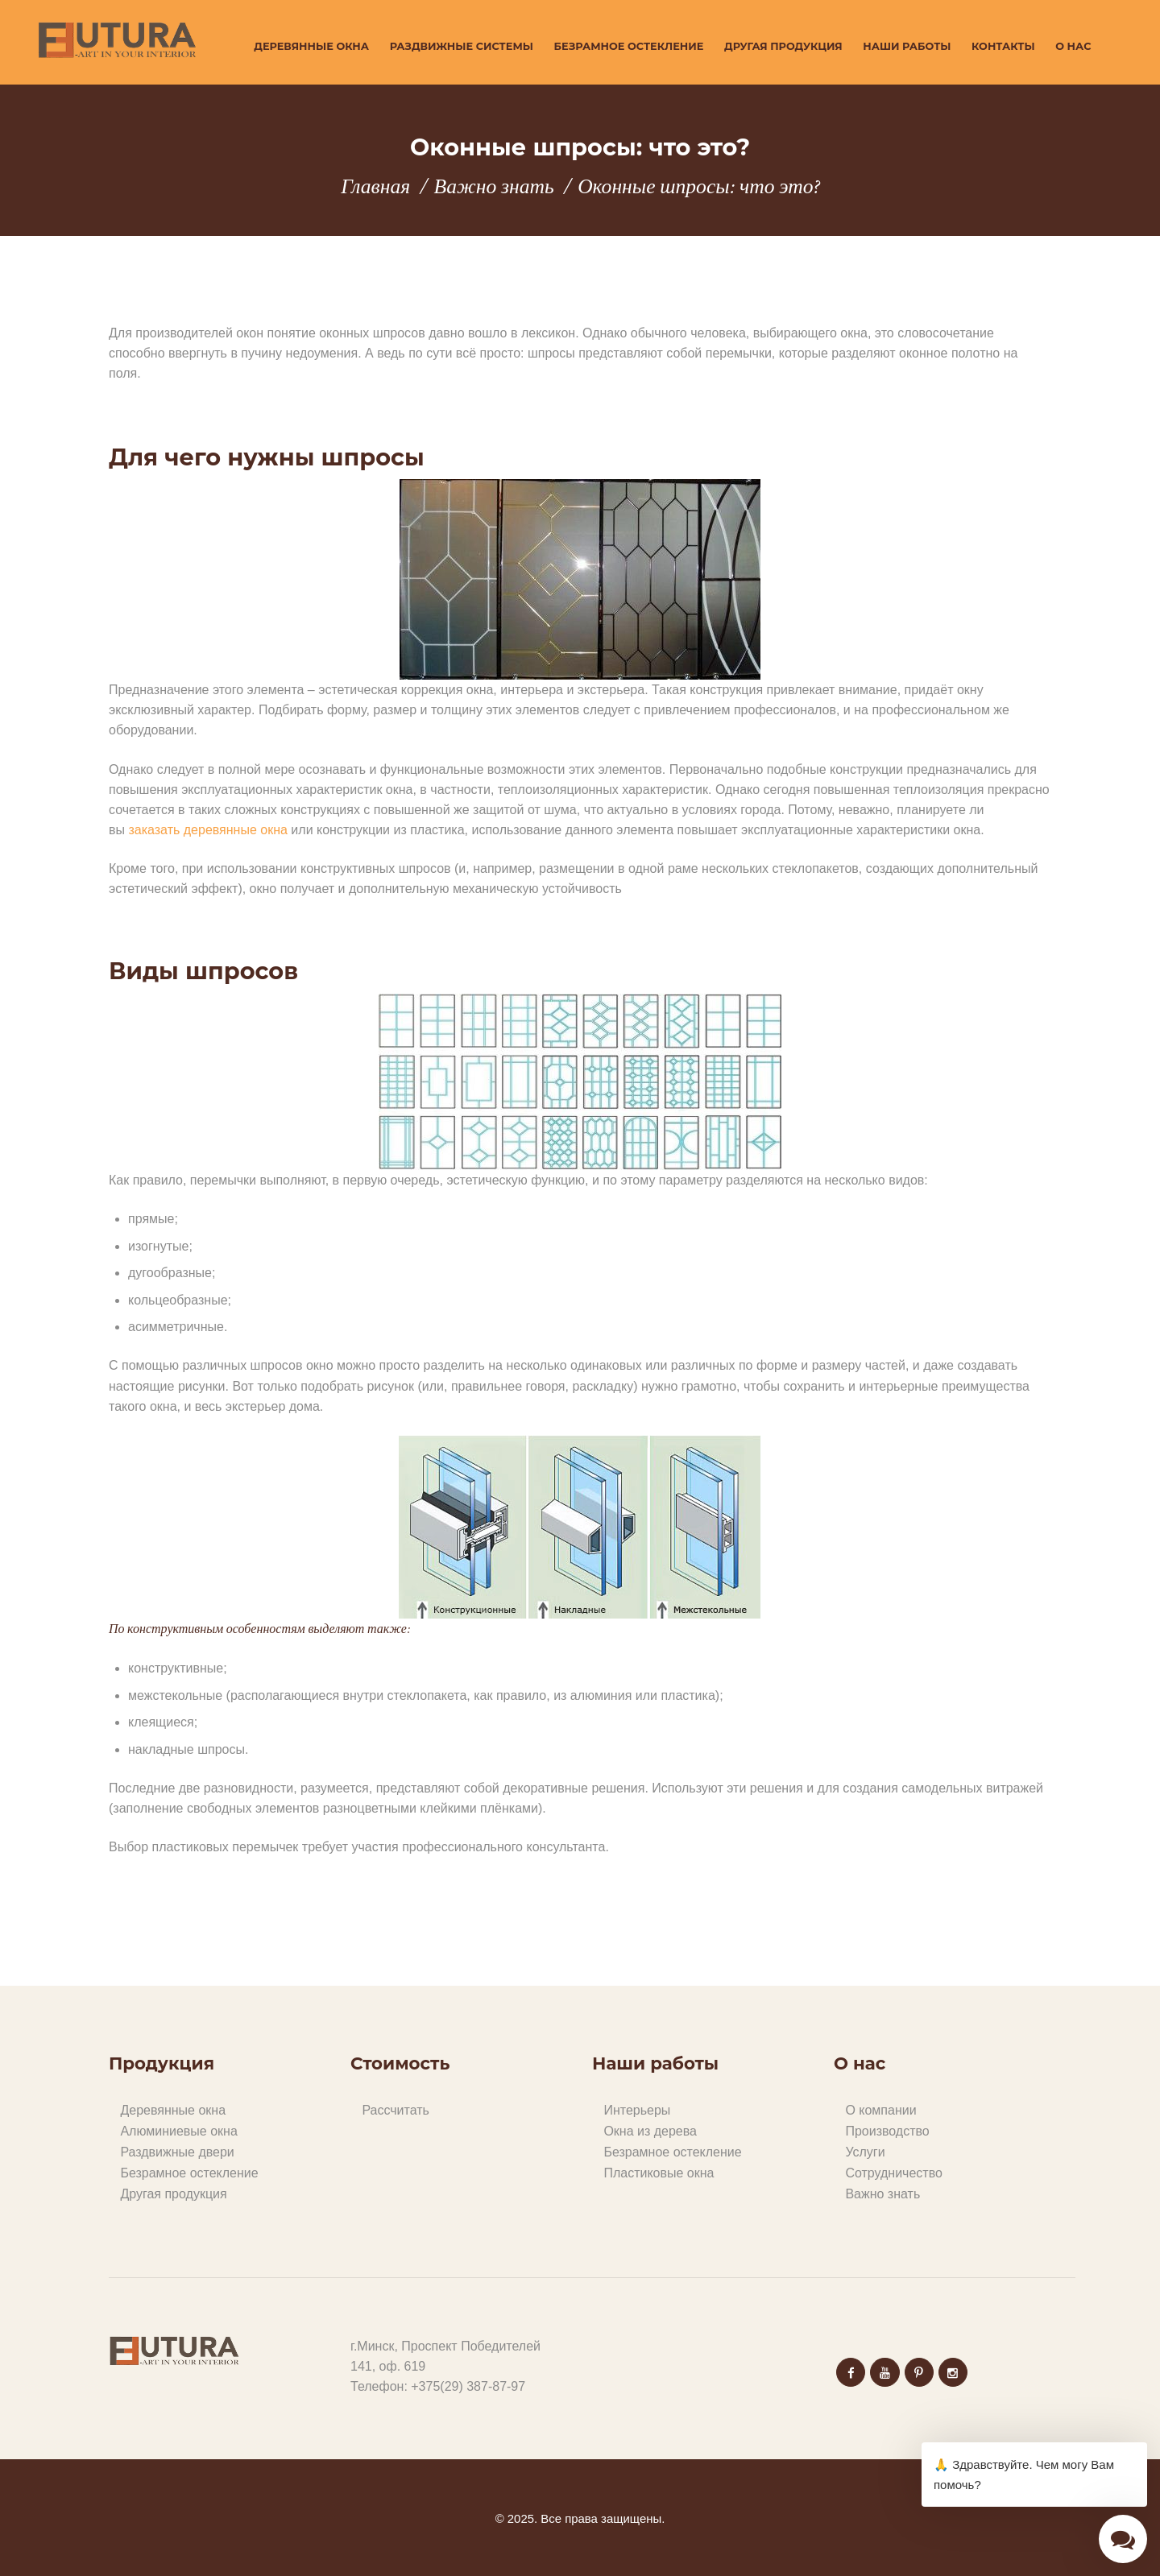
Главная (375, 186)
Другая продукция (173, 2194)
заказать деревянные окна (207, 830)
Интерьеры (636, 2110)
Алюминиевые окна (178, 2131)
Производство (887, 2131)
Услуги (864, 2152)
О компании (880, 2110)
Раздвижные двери (177, 2152)
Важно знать (494, 186)
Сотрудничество (893, 2173)
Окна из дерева (650, 2131)
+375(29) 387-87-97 (468, 2386)
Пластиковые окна (658, 2173)
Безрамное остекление (189, 2173)
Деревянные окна (173, 2110)
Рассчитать (395, 2110)
